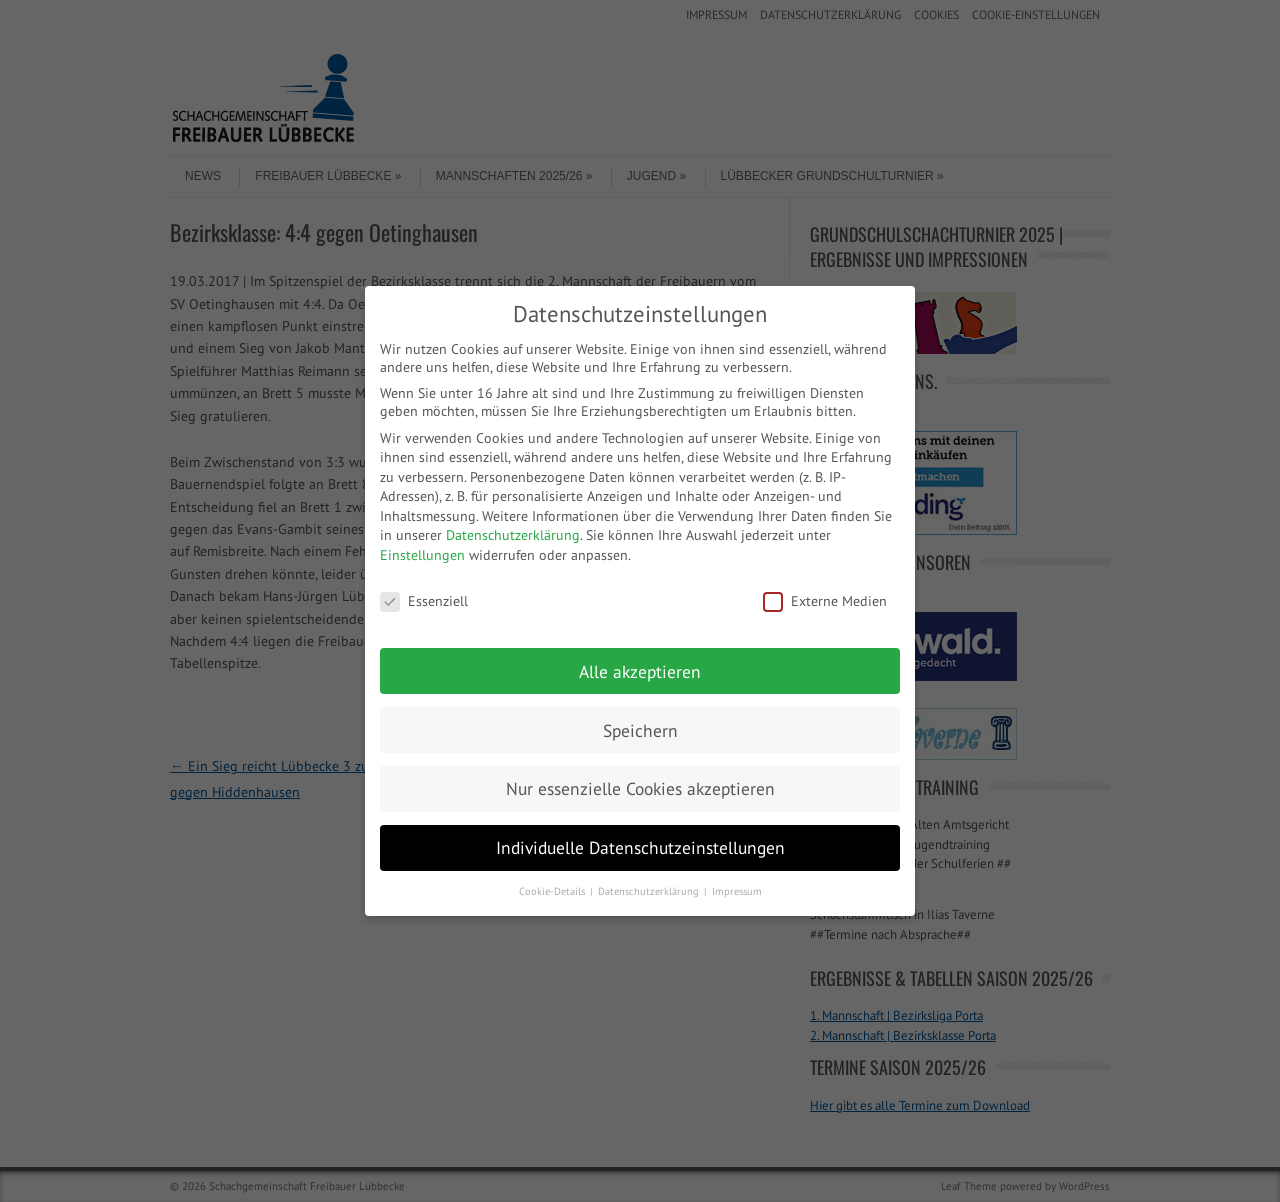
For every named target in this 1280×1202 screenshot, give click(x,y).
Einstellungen (422, 555)
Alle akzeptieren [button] (640, 671)
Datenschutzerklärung (513, 535)
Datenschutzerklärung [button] (650, 891)
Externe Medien (825, 601)
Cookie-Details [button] (553, 891)
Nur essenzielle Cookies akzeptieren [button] (640, 788)
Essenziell (424, 601)
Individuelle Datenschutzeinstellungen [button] (640, 847)
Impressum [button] (737, 891)
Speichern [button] (640, 730)
